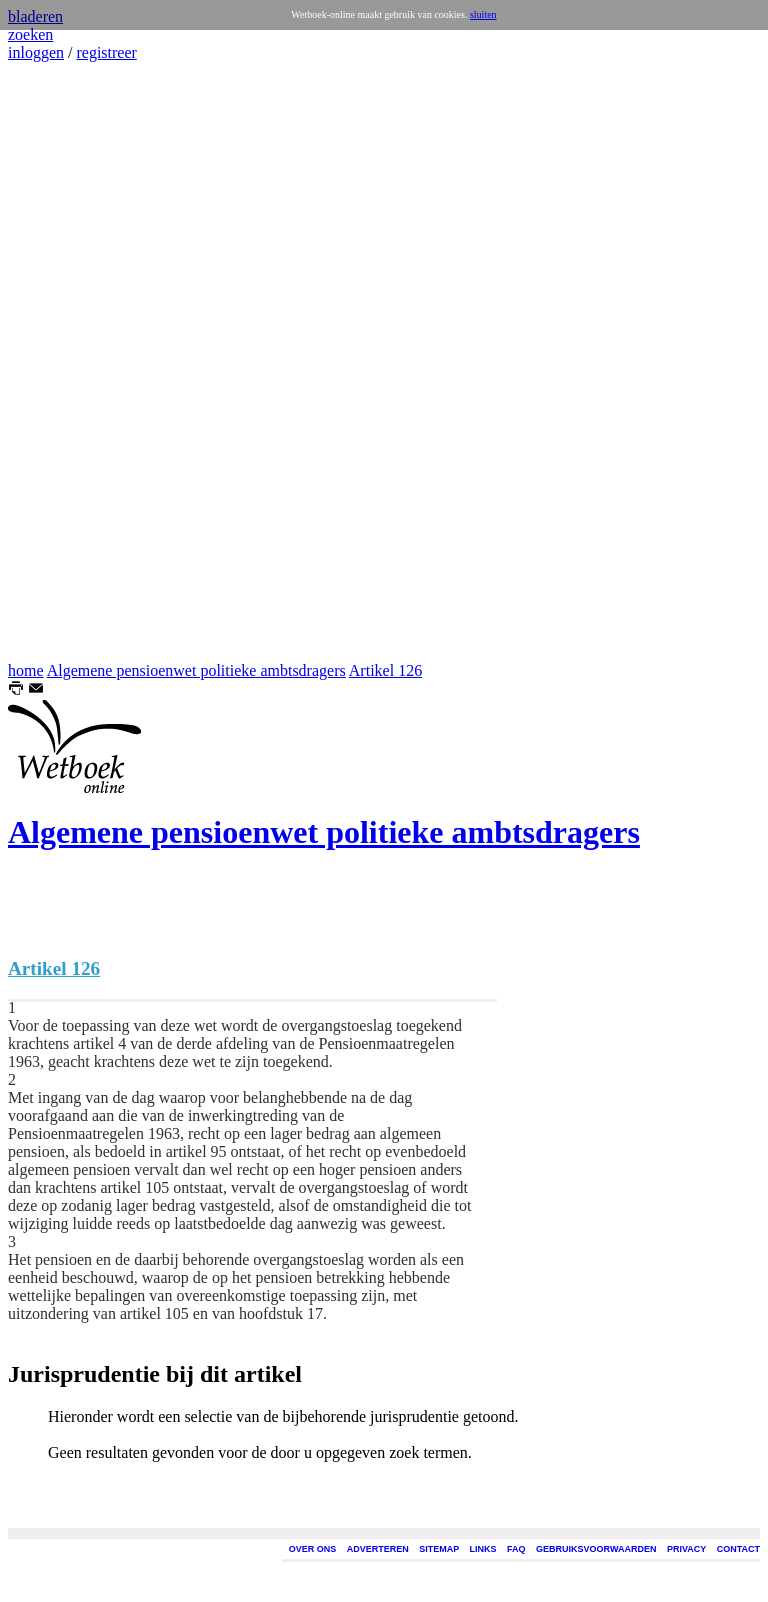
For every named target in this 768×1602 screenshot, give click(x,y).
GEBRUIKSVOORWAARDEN (596, 1549)
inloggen (36, 52)
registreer (106, 52)
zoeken (30, 34)
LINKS (483, 1549)
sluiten (483, 14)
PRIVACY (686, 1549)
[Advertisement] (68, 362)
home (26, 670)
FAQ (516, 1549)
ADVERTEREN (378, 1549)
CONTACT (738, 1549)
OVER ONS (313, 1549)
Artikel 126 (385, 670)
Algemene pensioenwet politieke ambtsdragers (196, 670)
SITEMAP (439, 1549)
